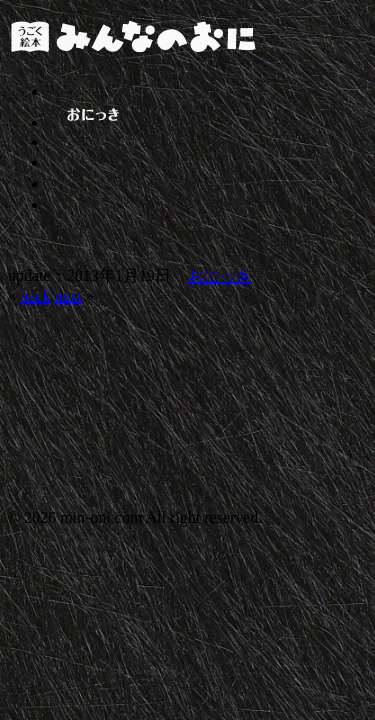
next (68, 295)
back (35, 295)
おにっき (219, 275)
